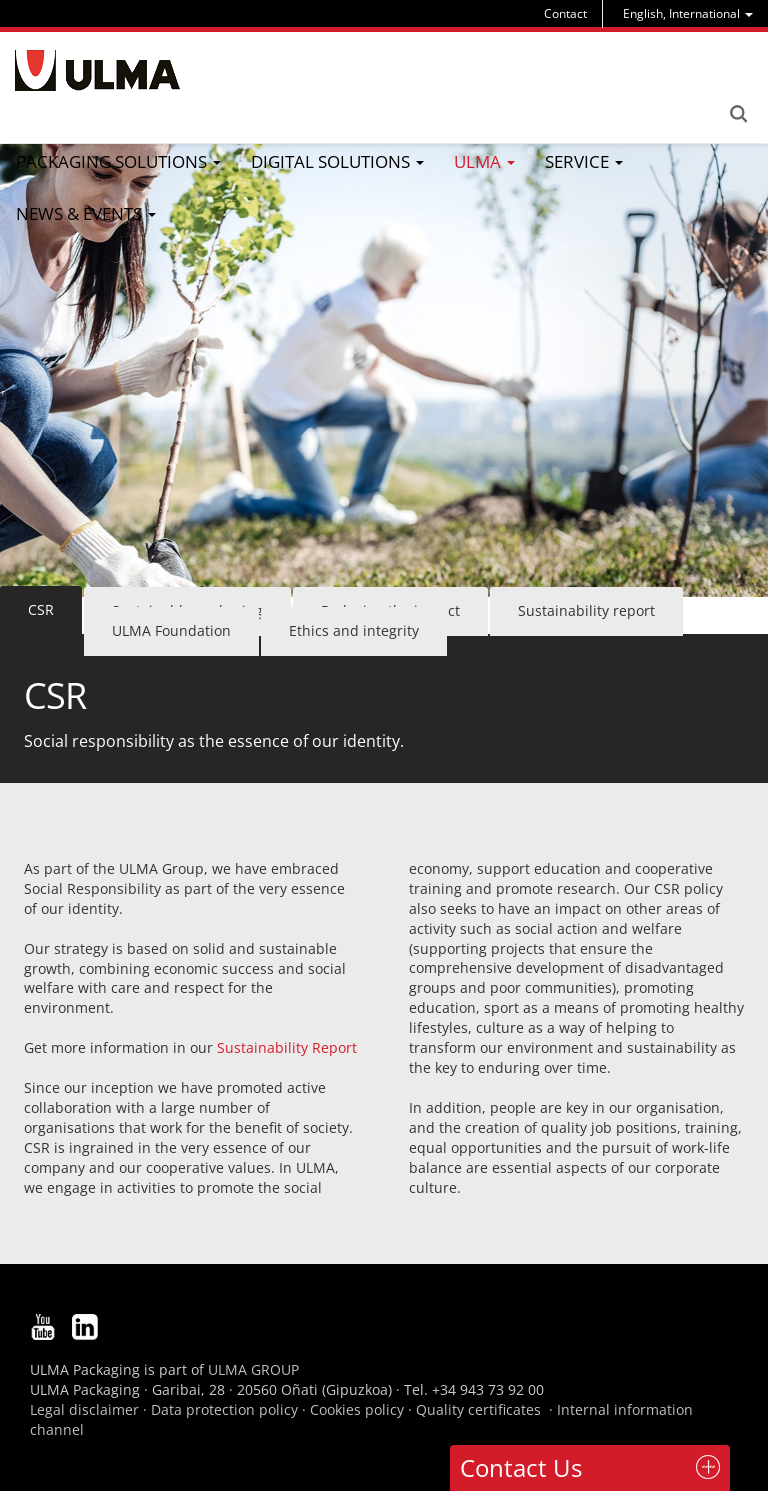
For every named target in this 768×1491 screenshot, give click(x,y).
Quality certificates (478, 1409)
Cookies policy (357, 1409)
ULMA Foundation (171, 630)
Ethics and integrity (354, 630)
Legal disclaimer (84, 1409)
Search (738, 114)
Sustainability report (586, 610)
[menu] (688, 13)
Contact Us (521, 1467)
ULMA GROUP (253, 1369)
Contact (565, 13)
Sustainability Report (285, 1047)
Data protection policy (224, 1409)
